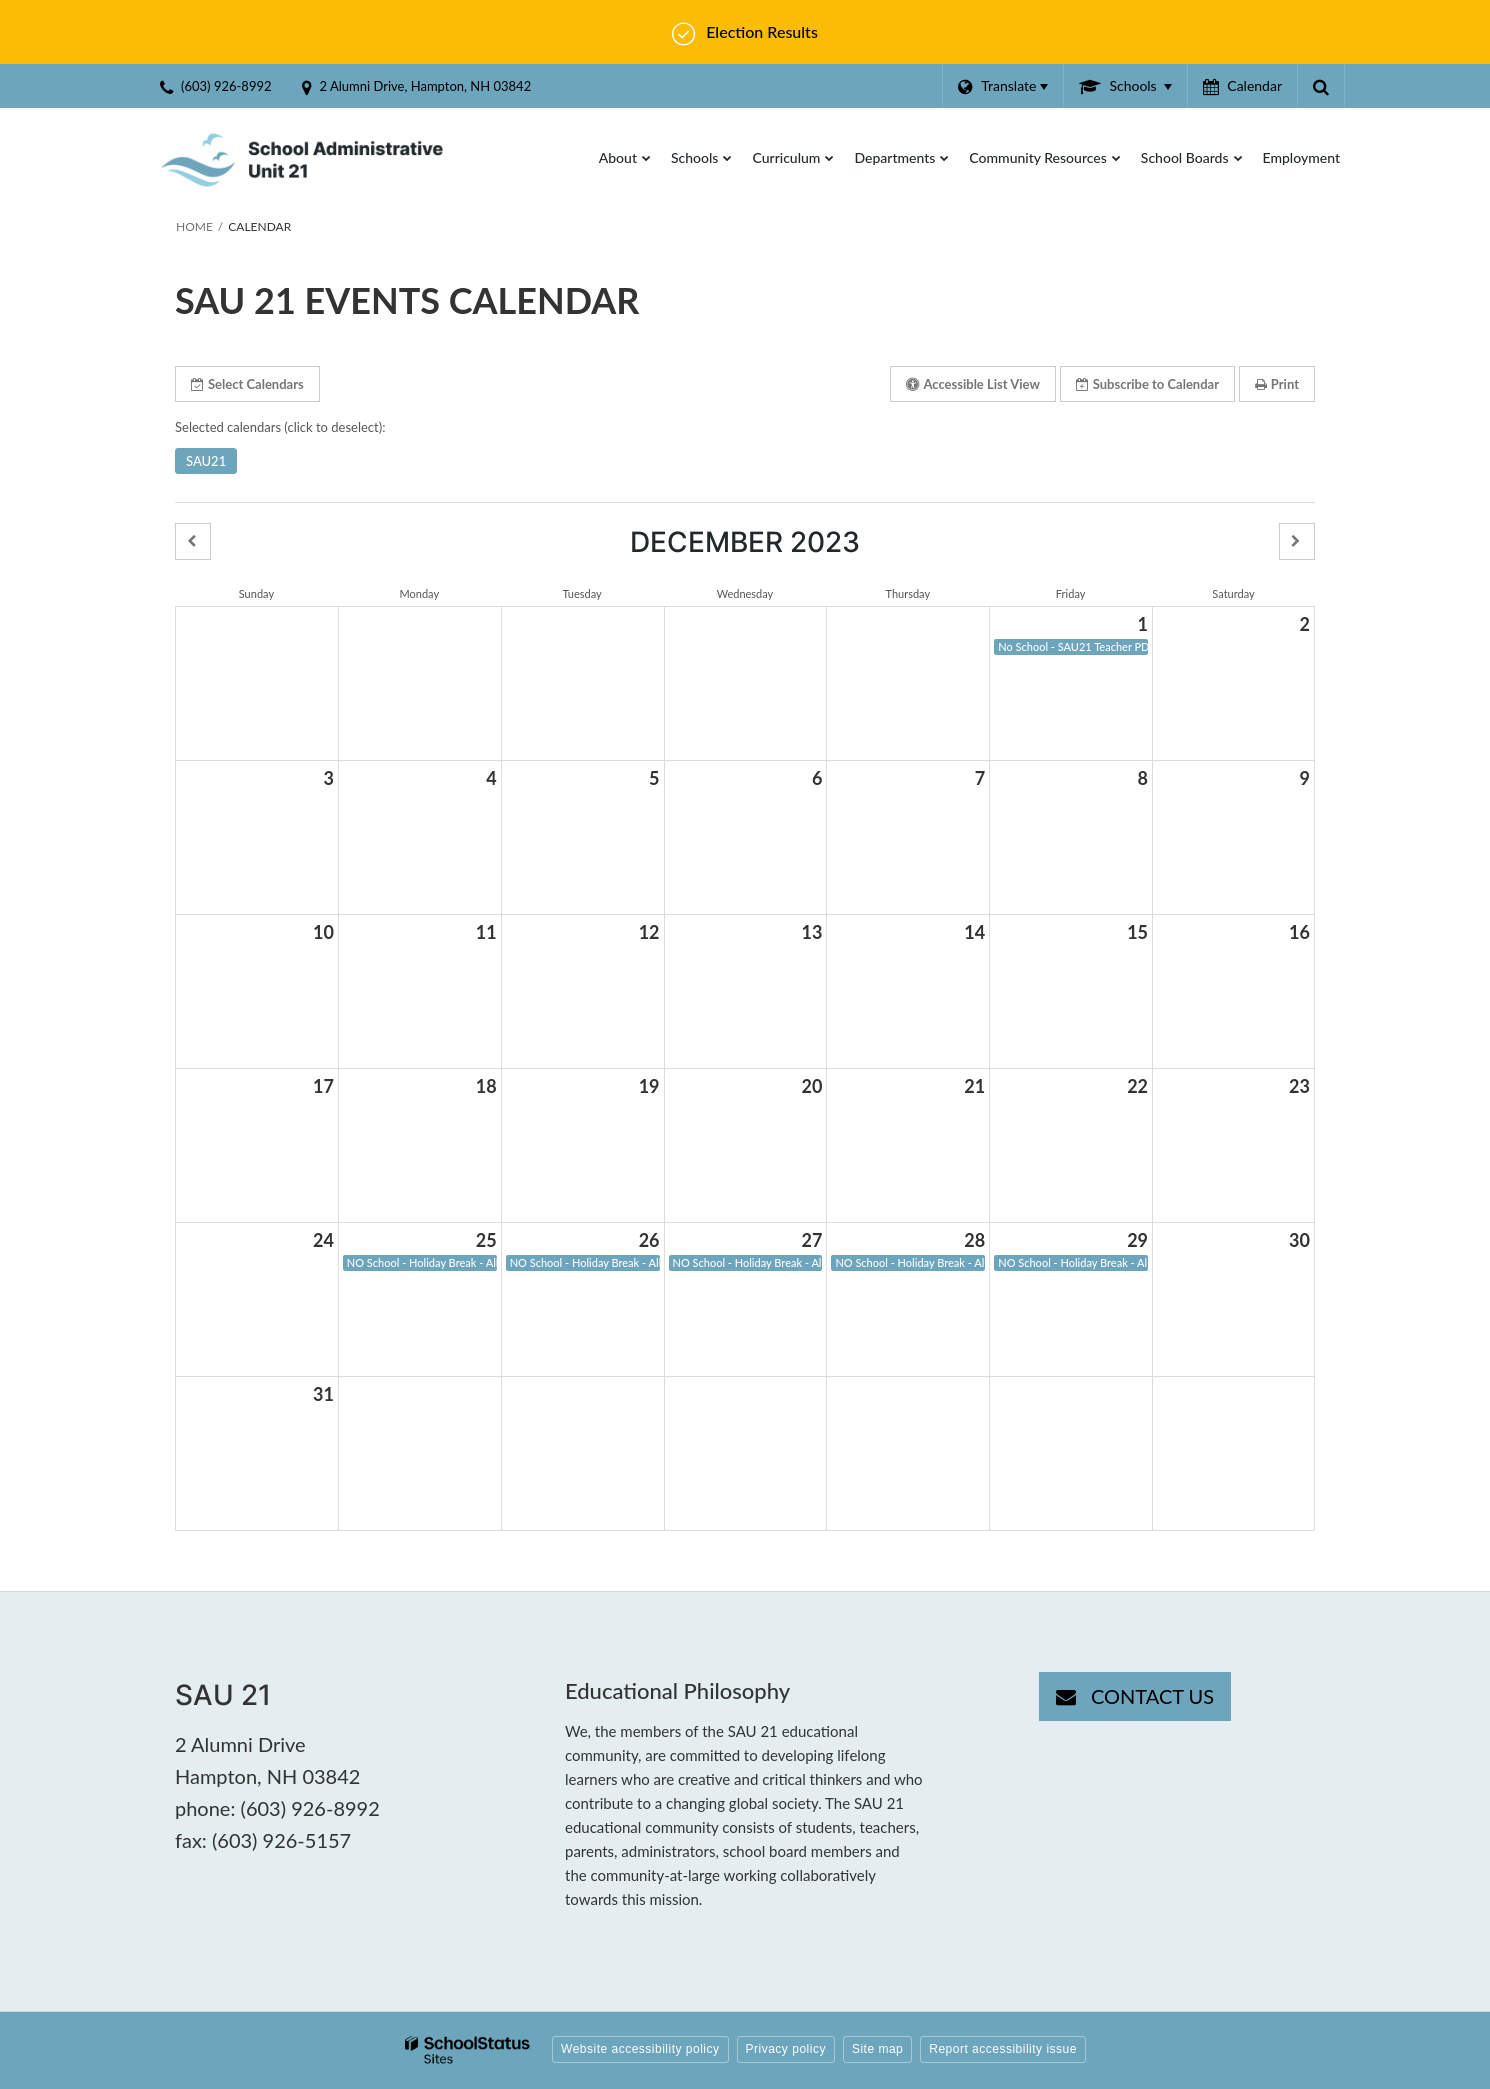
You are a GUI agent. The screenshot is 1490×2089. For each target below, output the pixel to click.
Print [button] (1277, 384)
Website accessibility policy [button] (640, 2049)
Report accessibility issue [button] (1003, 2049)
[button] (193, 541)
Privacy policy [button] (786, 2049)
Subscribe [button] (1147, 384)
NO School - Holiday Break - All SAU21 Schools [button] (422, 1262)
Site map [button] (877, 2049)
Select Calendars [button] (247, 384)
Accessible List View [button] (972, 384)
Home (194, 226)
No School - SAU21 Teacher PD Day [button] (1073, 646)
